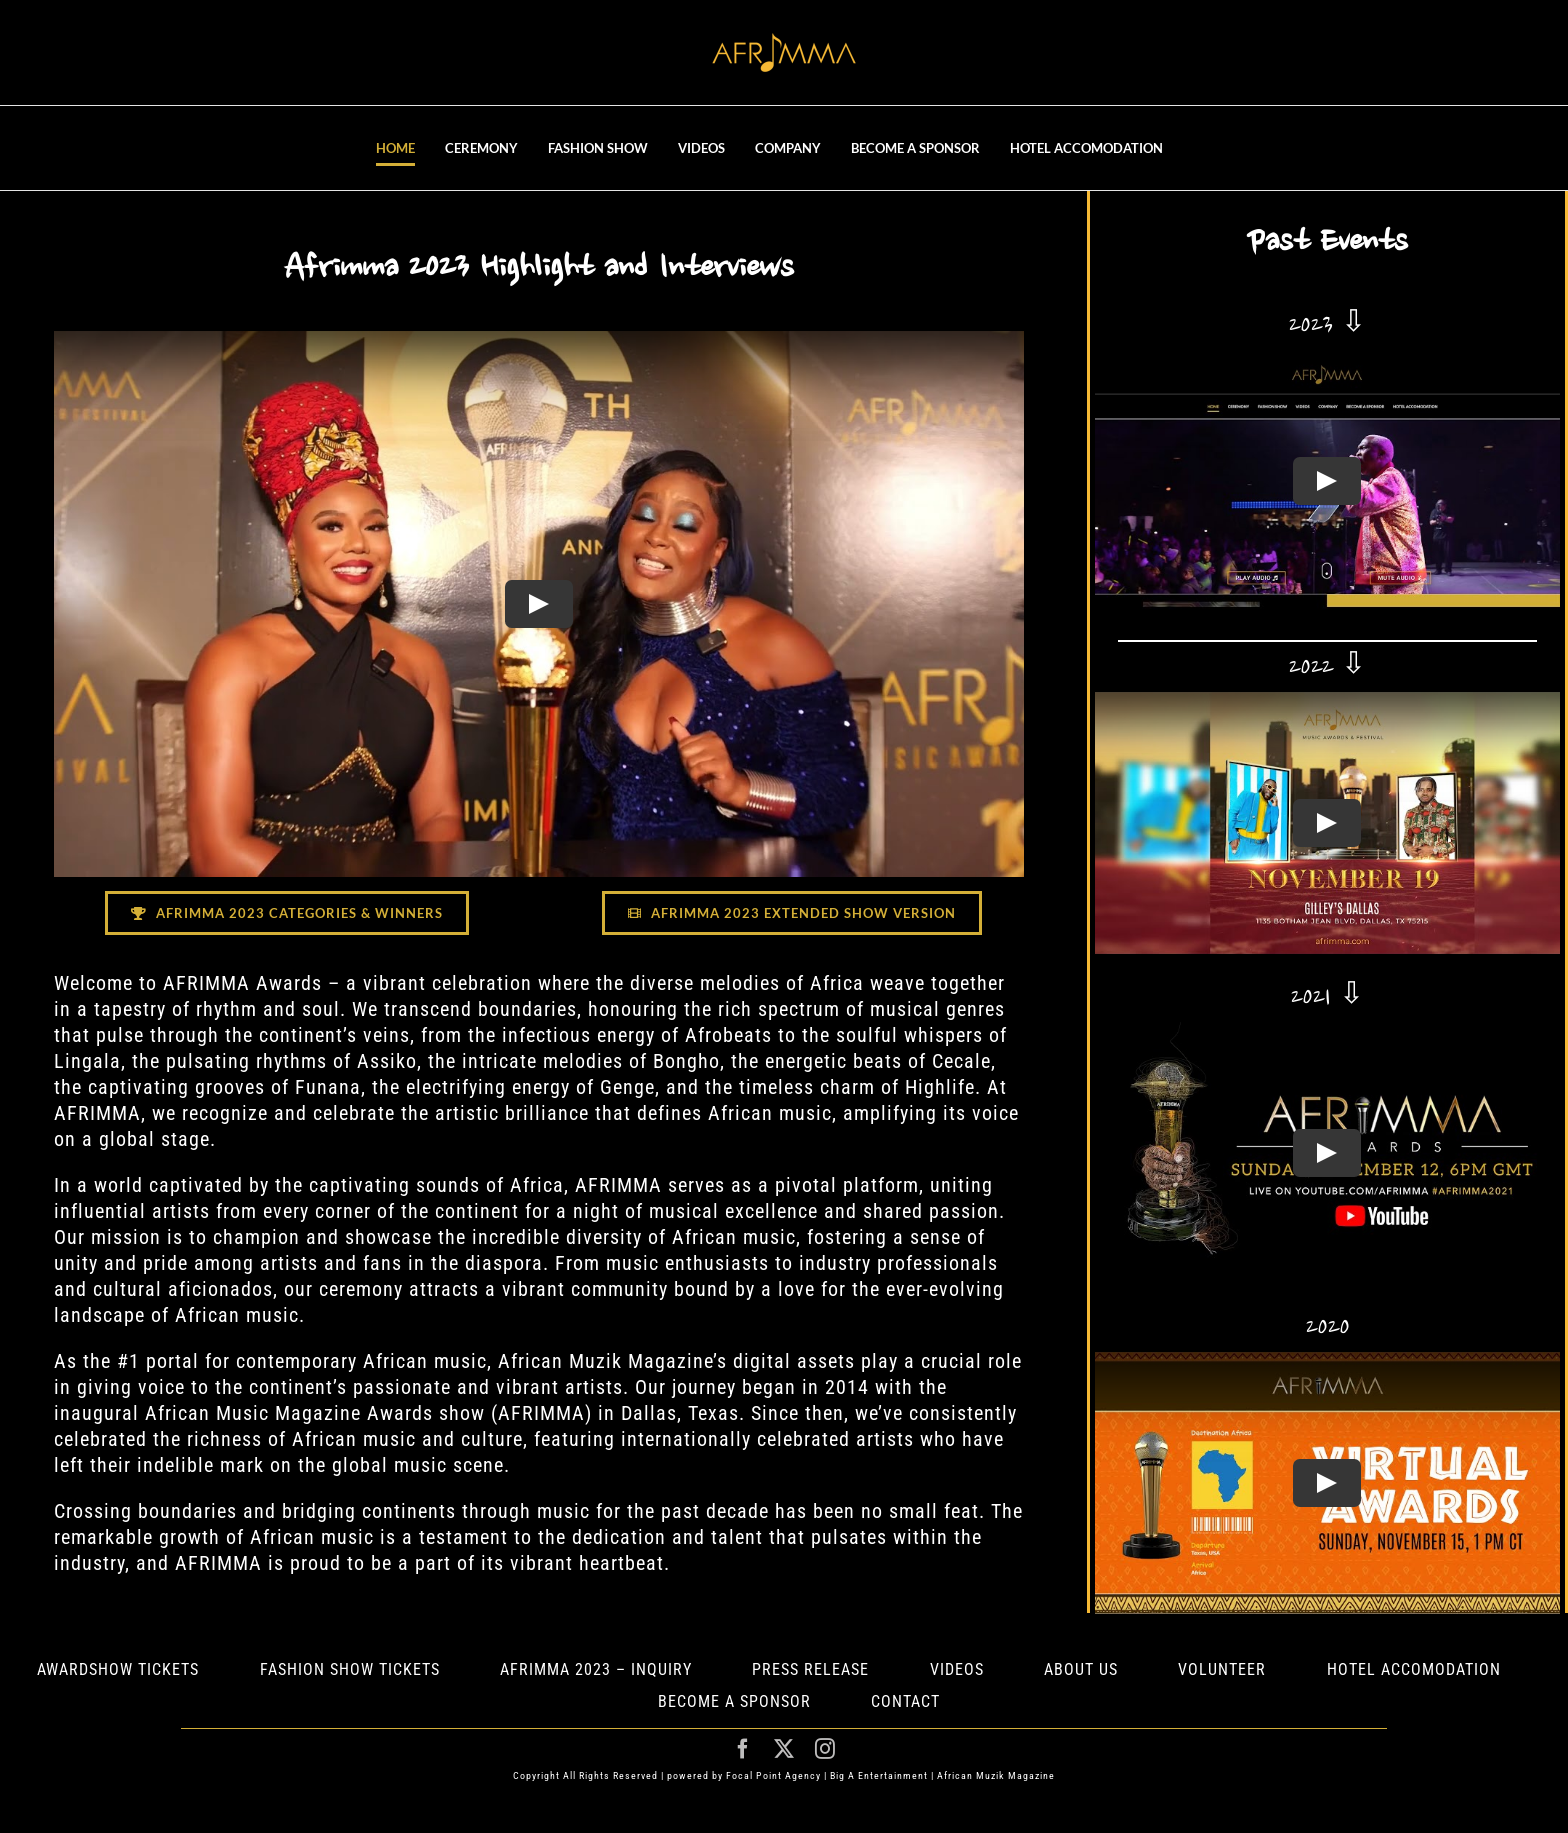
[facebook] (743, 1749)
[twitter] (784, 1749)
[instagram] (825, 1749)
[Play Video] (539, 603)
